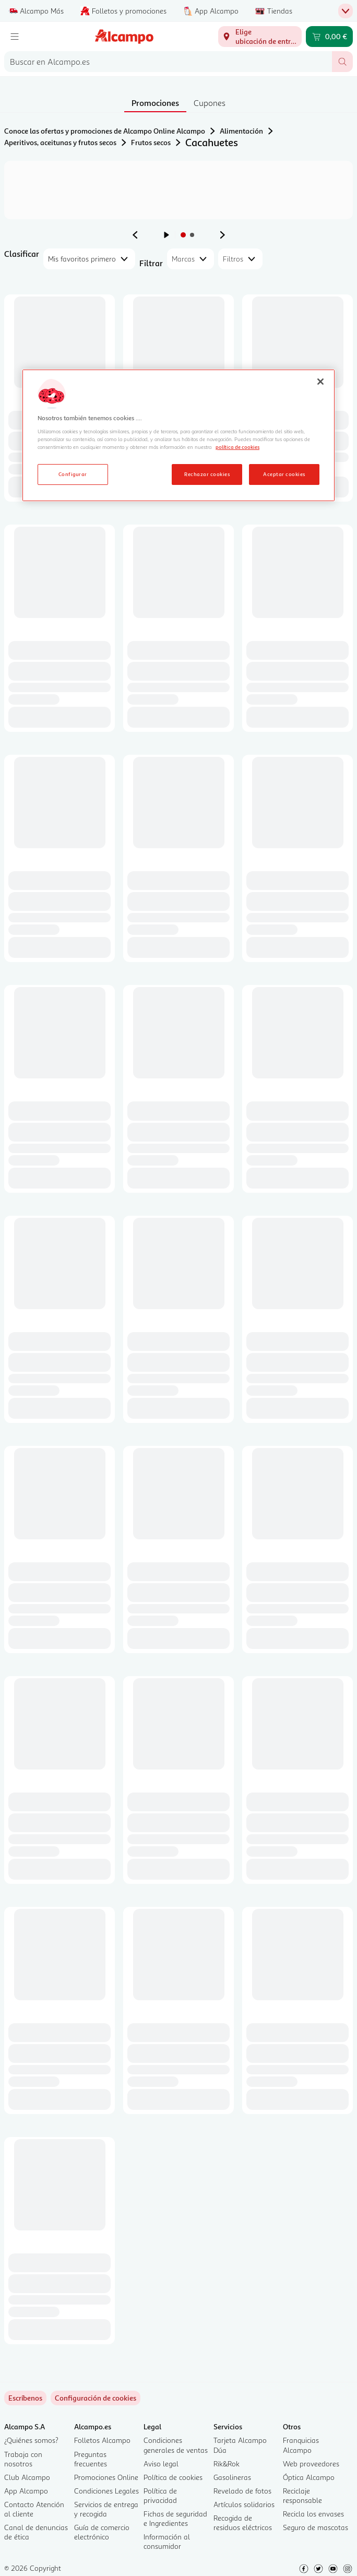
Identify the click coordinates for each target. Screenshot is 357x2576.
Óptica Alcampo (309, 2477)
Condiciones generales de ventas (176, 2445)
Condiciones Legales (106, 2490)
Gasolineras (232, 2477)
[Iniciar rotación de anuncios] (166, 235)
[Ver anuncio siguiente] (222, 235)
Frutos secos (151, 142)
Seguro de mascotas (315, 2527)
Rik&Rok (226, 2463)
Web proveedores (311, 2463)
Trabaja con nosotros (23, 2459)
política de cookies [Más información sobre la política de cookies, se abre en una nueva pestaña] (237, 447)
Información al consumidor (167, 2541)
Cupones (209, 103)
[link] (95, 2398)
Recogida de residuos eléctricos (242, 2522)
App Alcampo (26, 2490)
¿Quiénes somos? (31, 2440)
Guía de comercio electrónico (101, 2532)
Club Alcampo (27, 2477)
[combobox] (168, 61)
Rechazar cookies (207, 474)
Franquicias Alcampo (301, 2445)
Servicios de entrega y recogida (106, 2509)
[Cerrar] (320, 381)
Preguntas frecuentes (90, 2459)
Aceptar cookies (284, 474)
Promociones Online (106, 2477)
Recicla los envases (313, 2513)
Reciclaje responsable (302, 2495)
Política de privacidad (160, 2495)
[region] (178, 435)
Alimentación (241, 130)
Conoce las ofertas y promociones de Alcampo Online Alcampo (104, 130)
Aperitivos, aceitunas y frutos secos (60, 142)
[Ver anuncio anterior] (135, 235)
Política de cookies (173, 2477)
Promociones (155, 103)
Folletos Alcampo (102, 2440)
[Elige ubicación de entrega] (260, 36)
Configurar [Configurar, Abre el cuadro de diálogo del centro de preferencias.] (72, 474)
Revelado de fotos (242, 2490)
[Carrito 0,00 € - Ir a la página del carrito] (329, 36)
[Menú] (14, 36)
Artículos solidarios (244, 2504)
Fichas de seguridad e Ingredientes (175, 2518)
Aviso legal (161, 2463)
